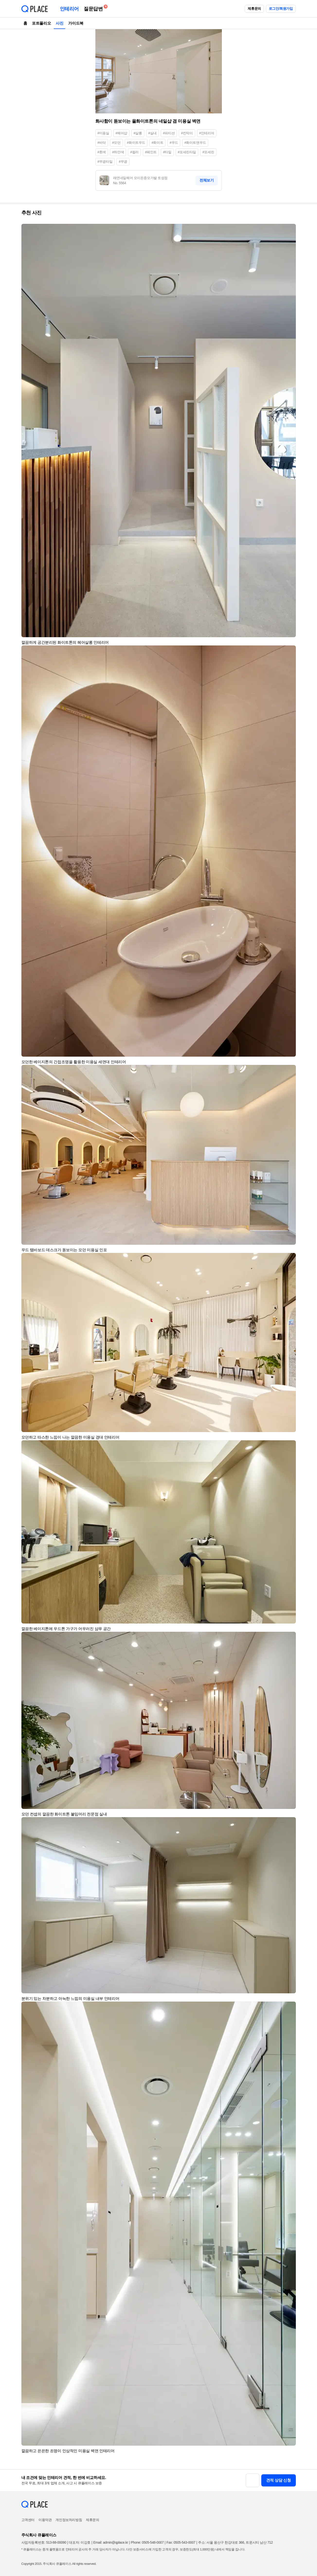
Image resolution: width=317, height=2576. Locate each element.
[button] (290, 230)
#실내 (152, 133)
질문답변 (94, 8)
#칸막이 (187, 133)
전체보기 (206, 180)
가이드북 (75, 23)
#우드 (174, 143)
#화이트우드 (136, 143)
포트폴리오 (41, 23)
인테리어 (69, 8)
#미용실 (103, 133)
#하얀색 (118, 152)
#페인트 (151, 152)
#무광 (123, 161)
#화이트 (157, 143)
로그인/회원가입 (281, 8)
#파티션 (169, 133)
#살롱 (138, 133)
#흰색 (102, 152)
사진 (59, 23)
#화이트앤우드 (195, 143)
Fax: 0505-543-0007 (180, 2542)
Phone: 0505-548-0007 (147, 2542)
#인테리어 (206, 133)
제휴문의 (254, 8)
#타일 (167, 152)
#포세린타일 (187, 152)
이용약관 (45, 2520)
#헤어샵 (121, 133)
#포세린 (208, 152)
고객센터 (28, 2520)
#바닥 (102, 143)
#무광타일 (105, 161)
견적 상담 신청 (278, 2480)
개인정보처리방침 (68, 2520)
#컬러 (134, 152)
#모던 (116, 143)
